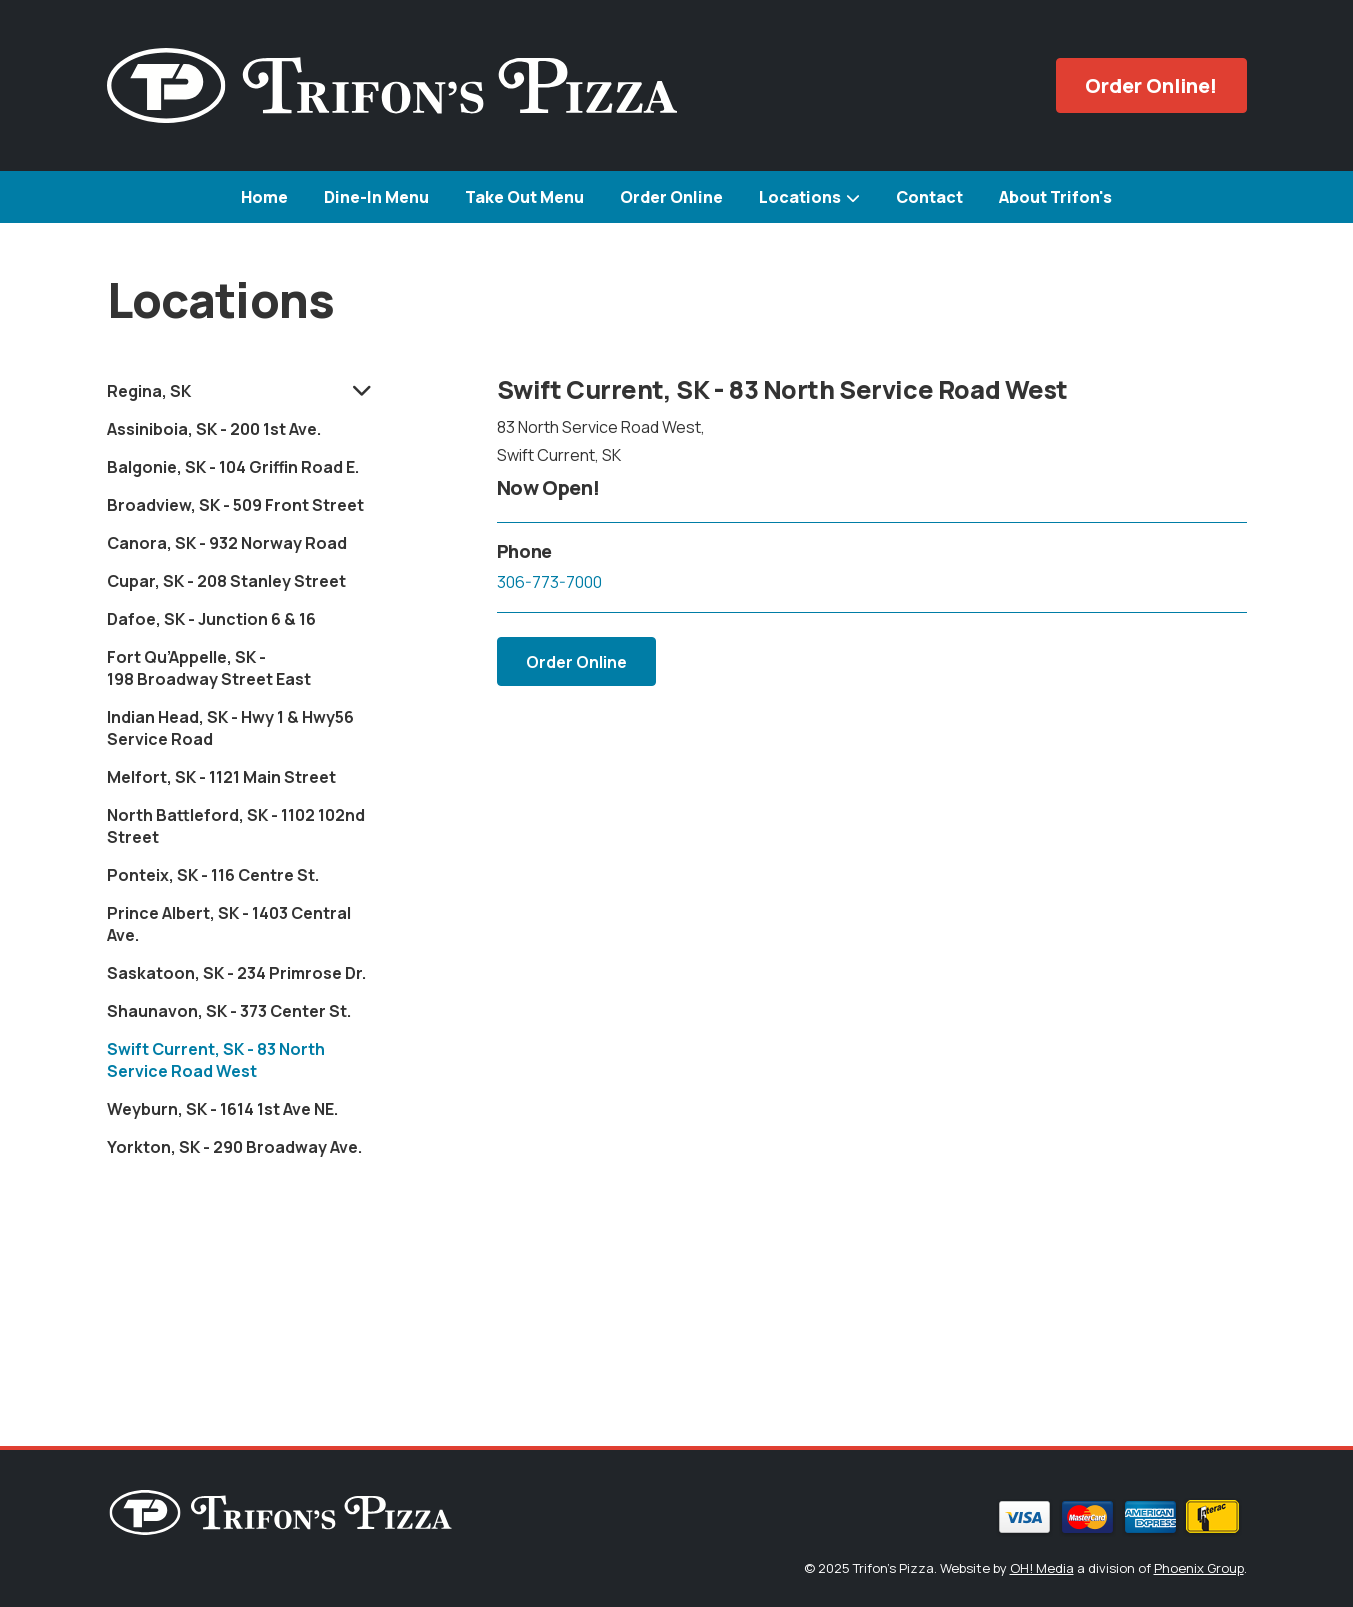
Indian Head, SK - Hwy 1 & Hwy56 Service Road (230, 728)
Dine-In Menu (376, 197)
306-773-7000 (549, 582)
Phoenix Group (1199, 1568)
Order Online (671, 197)
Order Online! (1151, 85)
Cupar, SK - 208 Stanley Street (226, 581)
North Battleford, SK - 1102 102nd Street (236, 826)
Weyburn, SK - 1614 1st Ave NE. (222, 1109)
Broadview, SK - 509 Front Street (235, 505)
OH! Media (1042, 1568)
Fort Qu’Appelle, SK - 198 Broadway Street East (209, 668)
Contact (929, 197)
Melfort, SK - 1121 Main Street (221, 777)
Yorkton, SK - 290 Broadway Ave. (234, 1147)
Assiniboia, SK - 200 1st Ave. (214, 429)
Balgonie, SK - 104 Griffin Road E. (233, 467)
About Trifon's (1055, 197)
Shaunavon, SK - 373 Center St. (229, 1011)
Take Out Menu (524, 197)
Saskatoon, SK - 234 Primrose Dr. (236, 973)
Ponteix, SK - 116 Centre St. (213, 875)
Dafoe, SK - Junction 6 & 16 (211, 619)
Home (264, 197)
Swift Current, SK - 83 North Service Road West (216, 1060)
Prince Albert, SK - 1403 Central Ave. (229, 924)
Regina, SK (149, 391)
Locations (800, 197)
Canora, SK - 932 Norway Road (227, 543)
